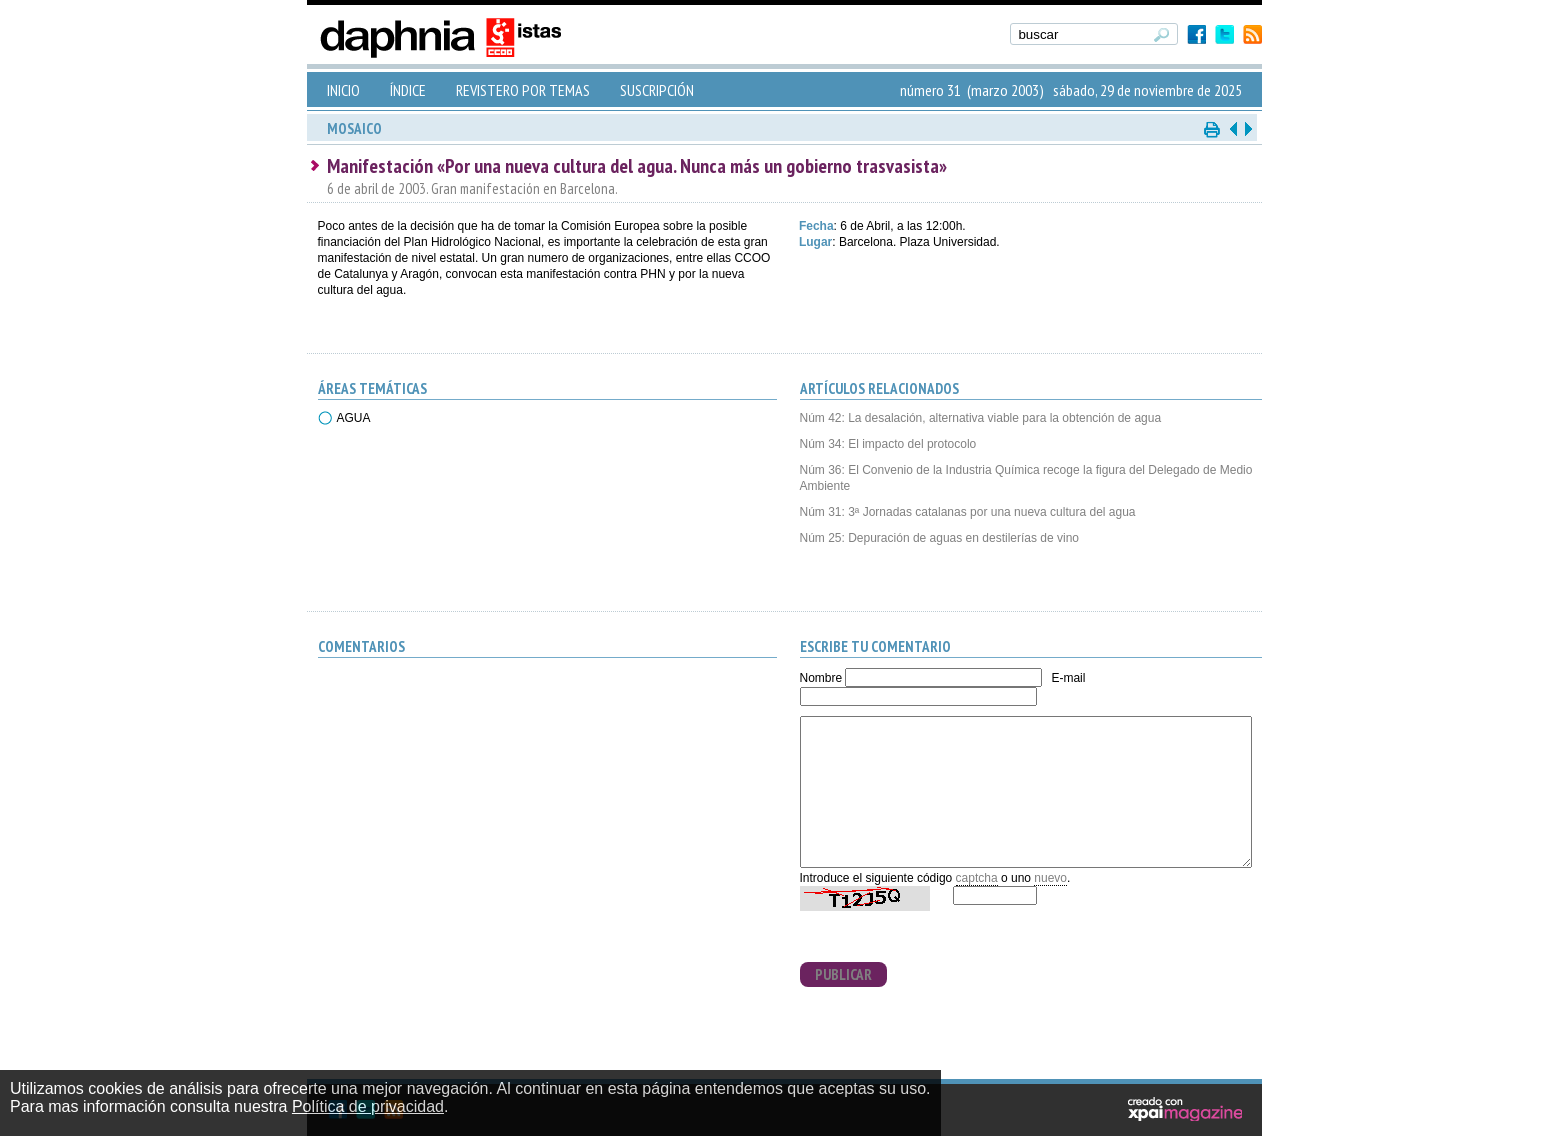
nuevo (1050, 878)
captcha (977, 878)
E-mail (1068, 678)
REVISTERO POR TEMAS (523, 90)
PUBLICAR (843, 974)
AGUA (354, 418)
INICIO (343, 90)
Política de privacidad (368, 1106)
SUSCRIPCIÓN (657, 90)
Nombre (821, 678)
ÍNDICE (408, 90)
